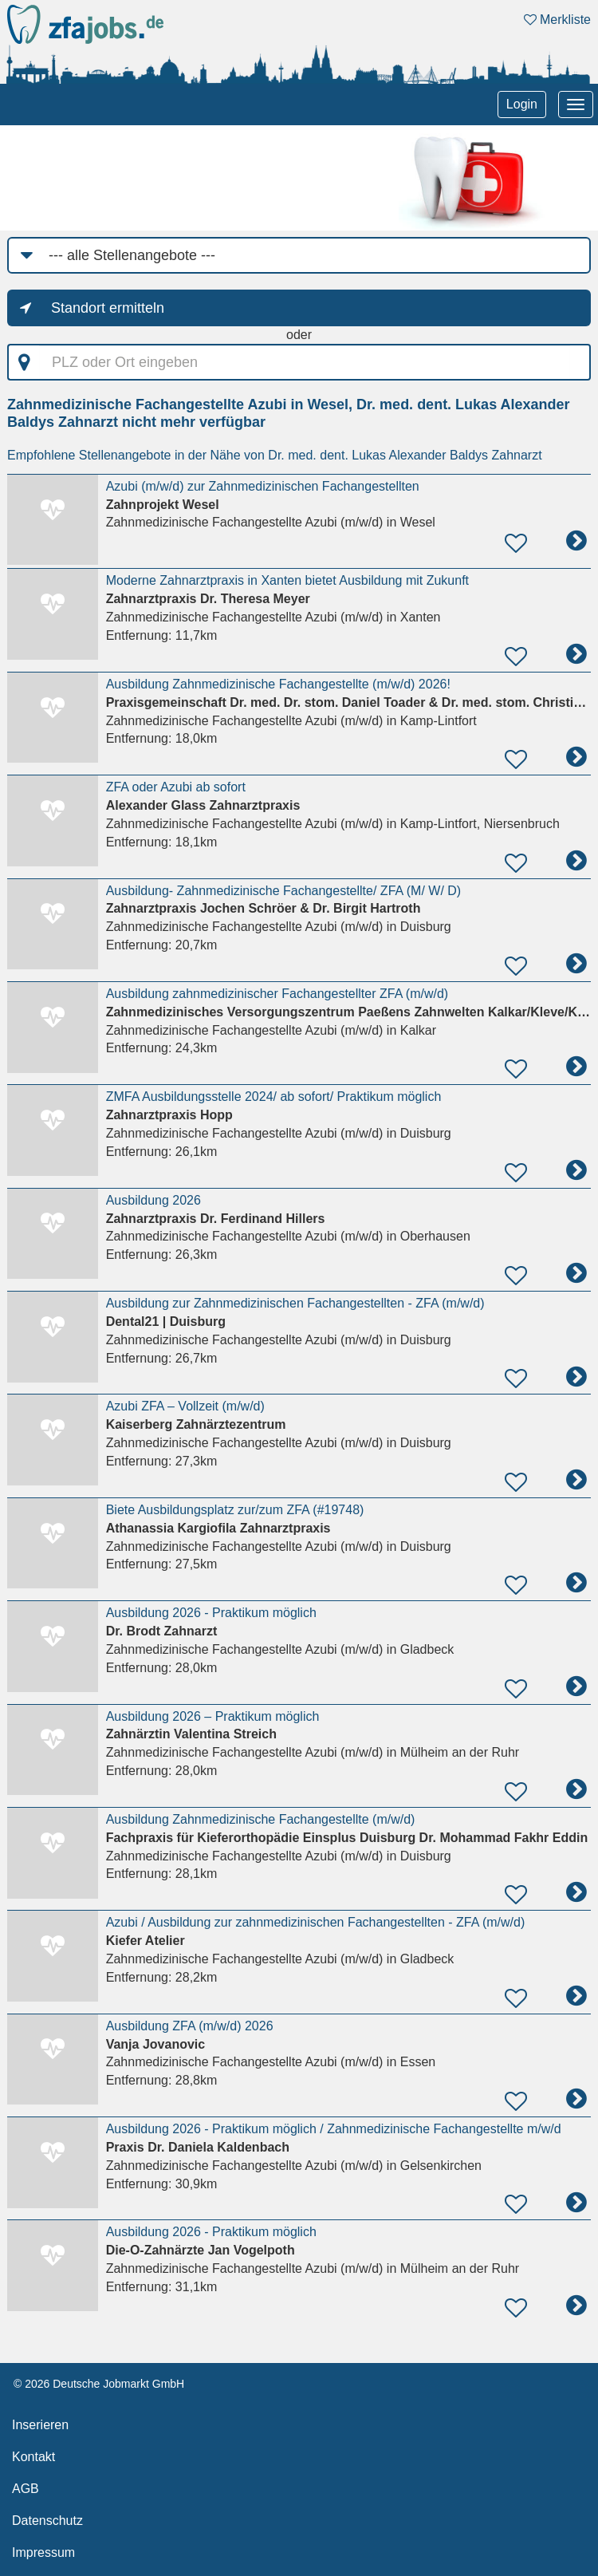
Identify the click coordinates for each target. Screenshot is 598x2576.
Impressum (43, 2552)
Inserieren (40, 2425)
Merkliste (557, 19)
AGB (25, 2488)
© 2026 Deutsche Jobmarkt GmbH (99, 2383)
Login (521, 104)
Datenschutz (47, 2520)
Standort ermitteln (107, 308)
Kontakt (33, 2457)
